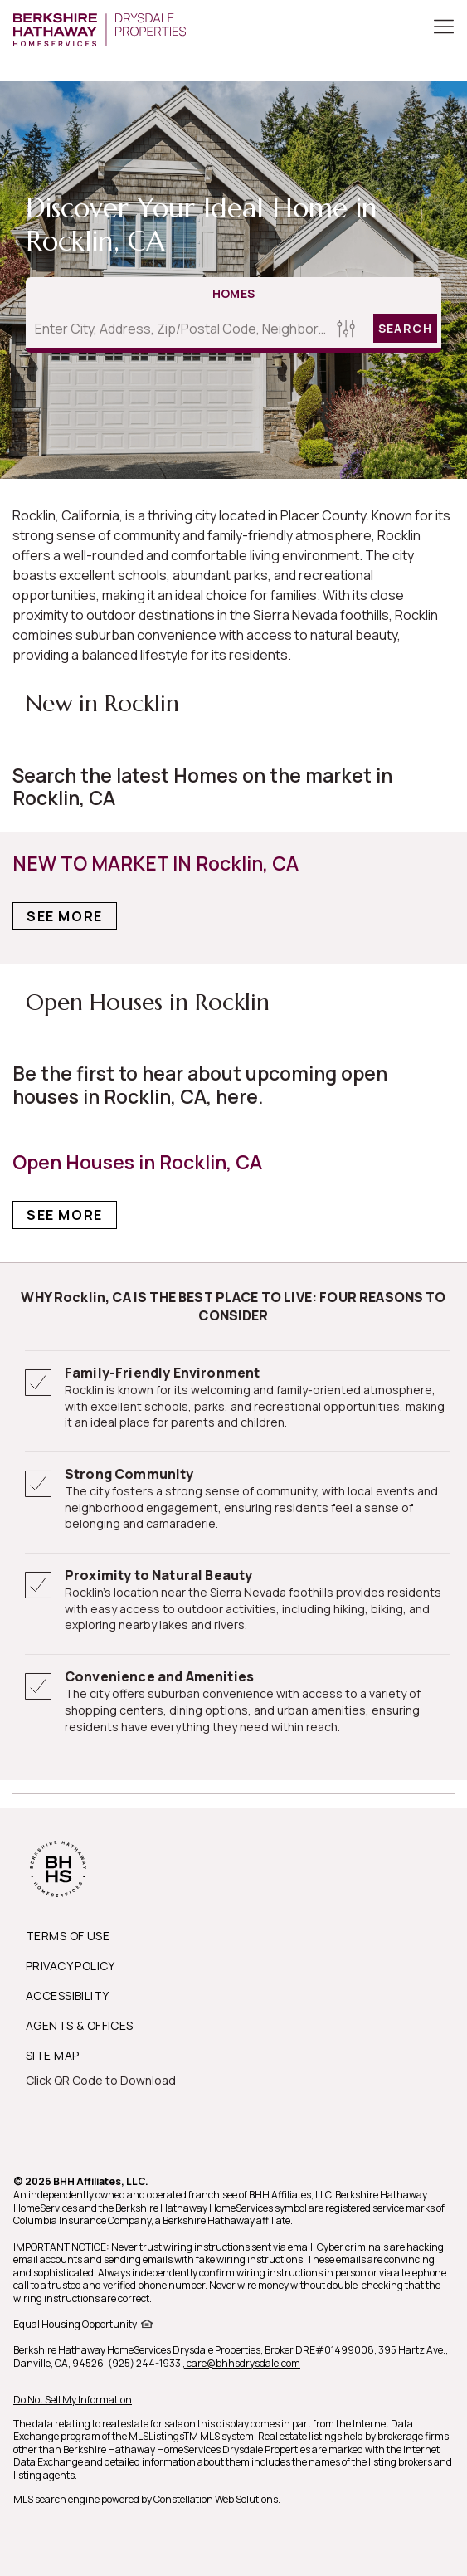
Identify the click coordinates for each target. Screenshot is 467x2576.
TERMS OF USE (67, 1936)
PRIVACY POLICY (70, 1965)
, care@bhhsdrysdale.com (241, 2363)
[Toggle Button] (444, 28)
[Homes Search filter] (346, 328)
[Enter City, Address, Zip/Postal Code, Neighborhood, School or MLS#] (179, 329)
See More (65, 916)
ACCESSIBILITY (67, 1995)
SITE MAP (52, 2055)
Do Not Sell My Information (72, 2400)
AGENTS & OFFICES (80, 2025)
